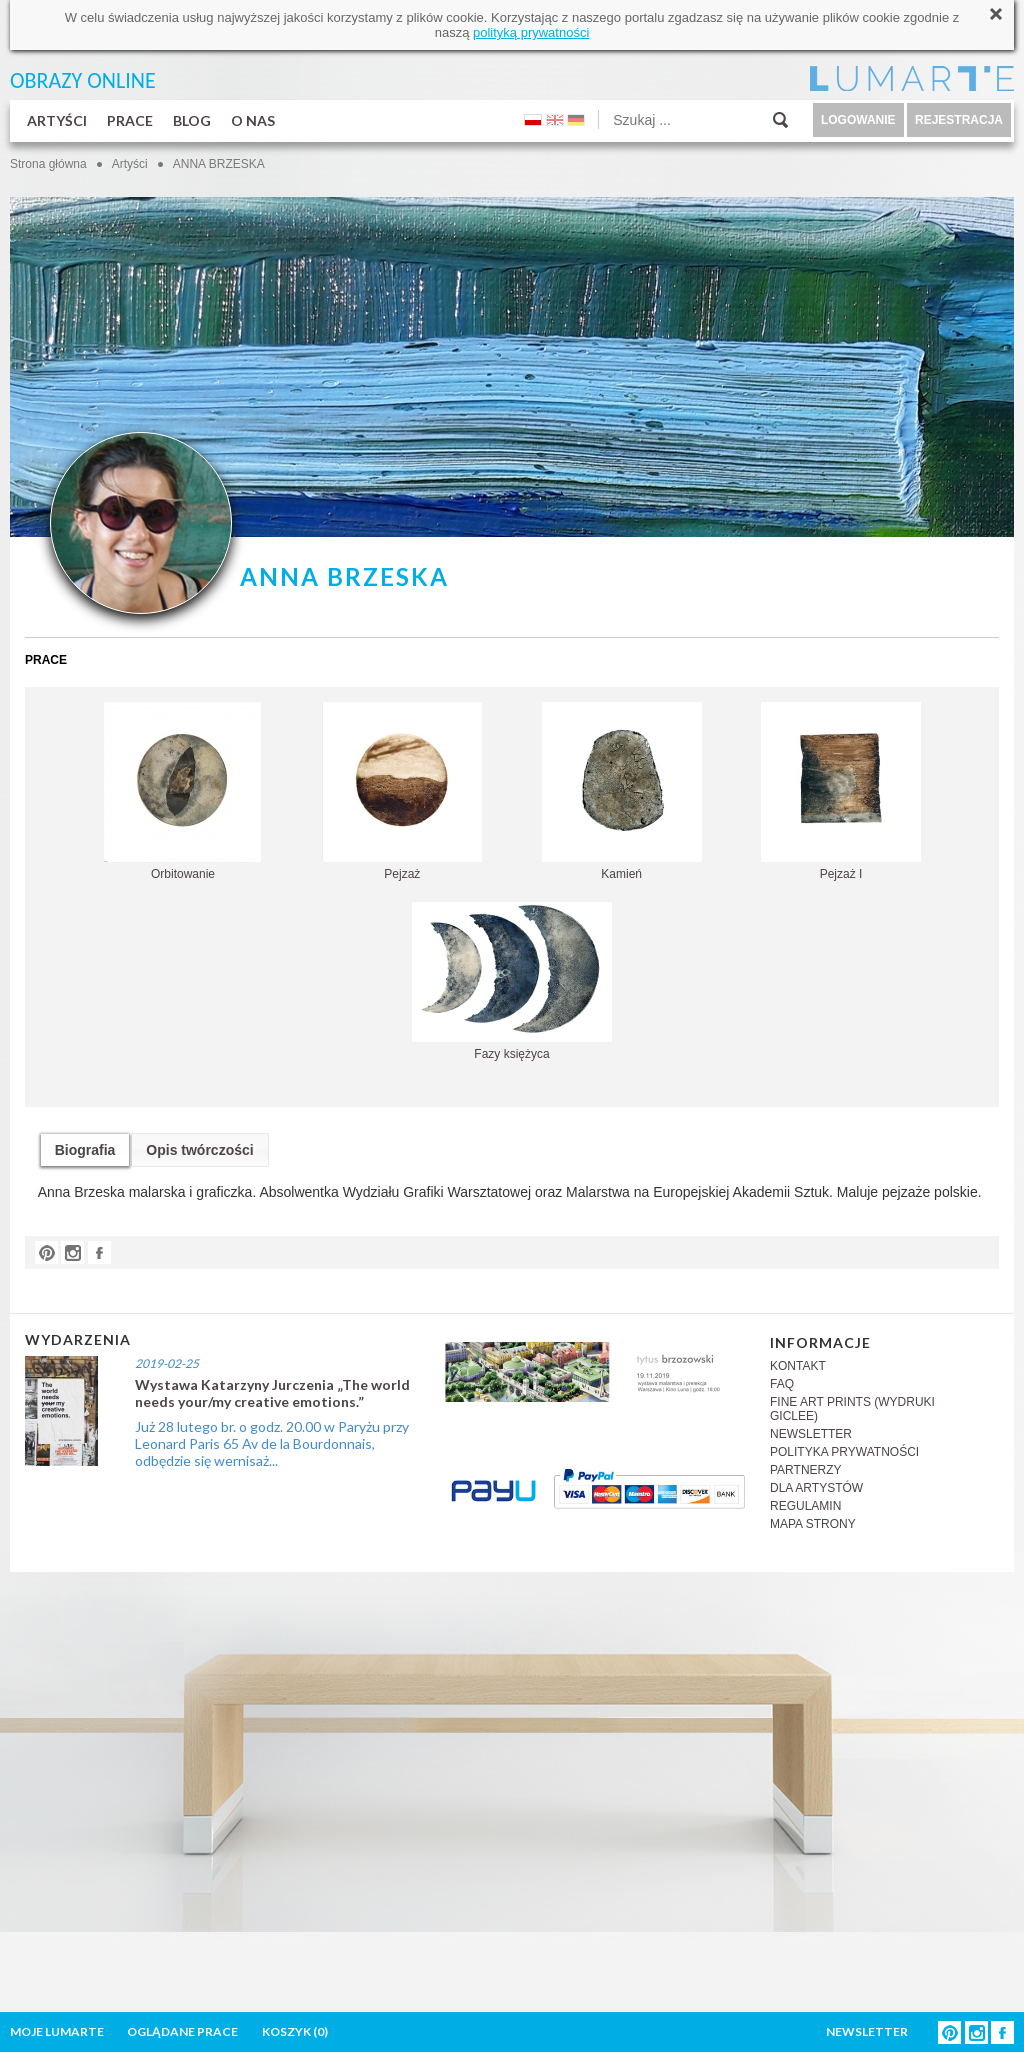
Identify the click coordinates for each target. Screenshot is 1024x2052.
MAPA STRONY (813, 1524)
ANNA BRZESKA (219, 164)
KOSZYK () (295, 2031)
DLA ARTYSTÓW (816, 1488)
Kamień (622, 791)
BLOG (192, 120)
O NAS (253, 120)
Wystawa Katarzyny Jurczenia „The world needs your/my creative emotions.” (272, 1393)
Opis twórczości (199, 1150)
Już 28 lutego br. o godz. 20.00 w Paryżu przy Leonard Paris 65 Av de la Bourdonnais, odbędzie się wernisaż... (272, 1443)
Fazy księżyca (512, 981)
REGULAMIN (805, 1506)
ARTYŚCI (57, 120)
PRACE (130, 120)
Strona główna (48, 164)
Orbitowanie (182, 791)
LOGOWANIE (858, 120)
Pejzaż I (841, 791)
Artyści (130, 164)
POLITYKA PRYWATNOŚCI (844, 1452)
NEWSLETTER (811, 1434)
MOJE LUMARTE (57, 2031)
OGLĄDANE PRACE (182, 2031)
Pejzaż (402, 791)
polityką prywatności (531, 32)
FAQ (782, 1384)
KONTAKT (798, 1366)
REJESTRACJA (959, 120)
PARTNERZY (806, 1470)
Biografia (85, 1150)
